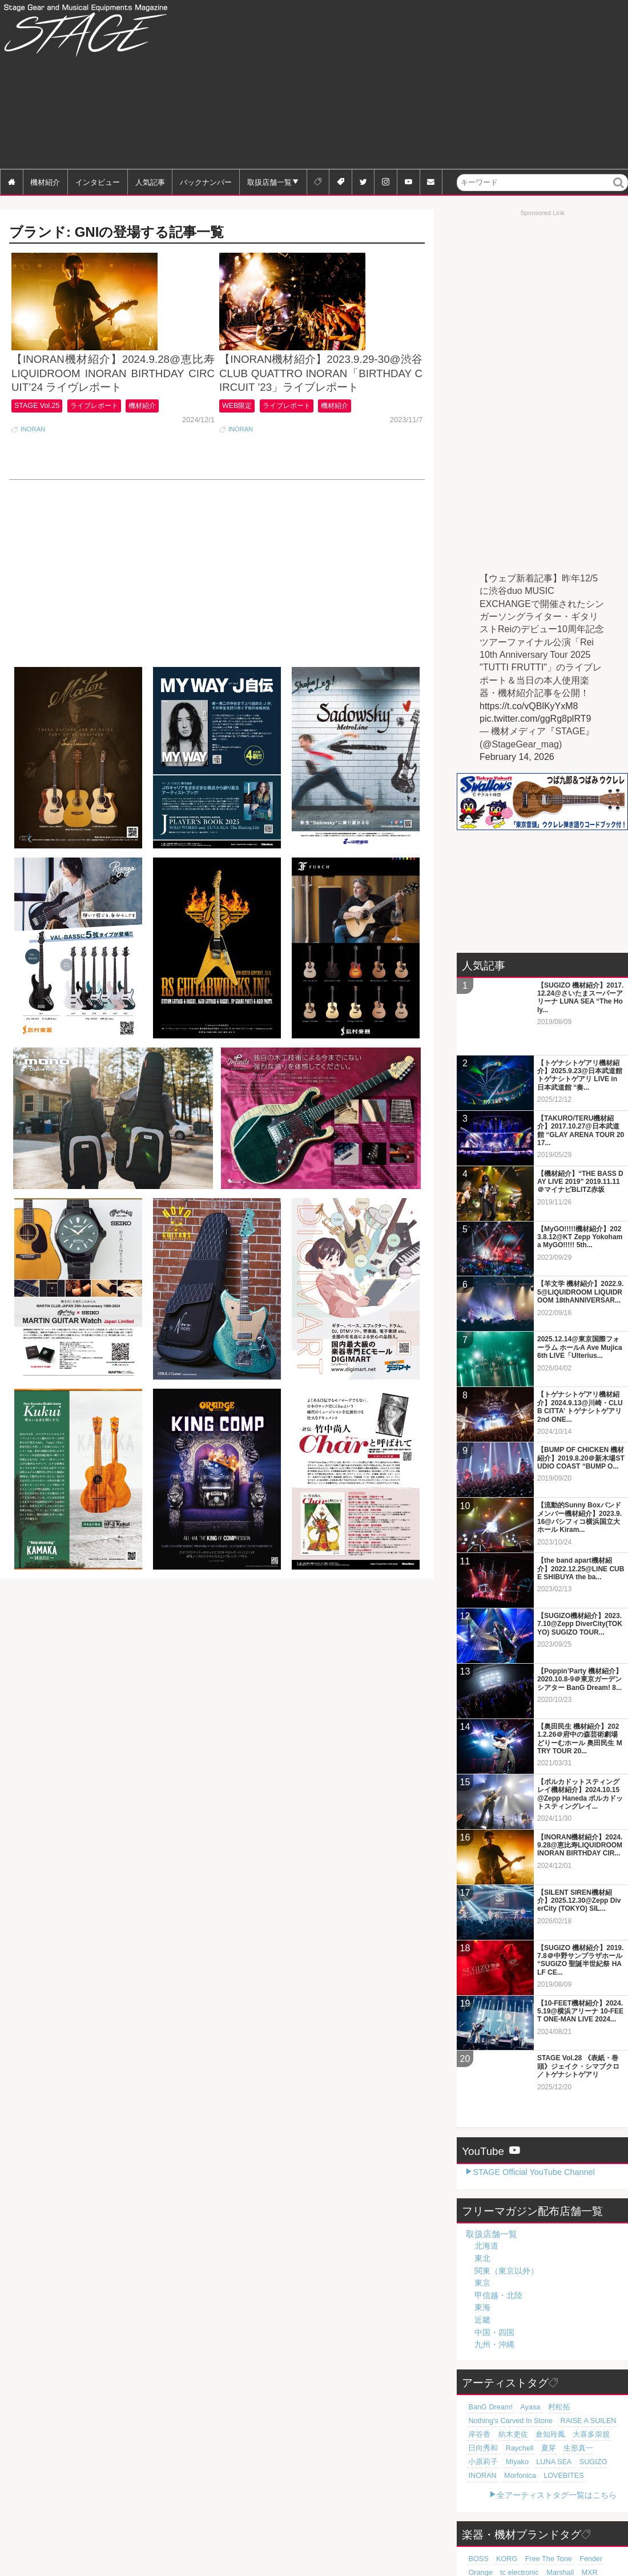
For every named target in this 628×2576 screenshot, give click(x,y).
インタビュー (97, 181)
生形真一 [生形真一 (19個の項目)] (564, 2365)
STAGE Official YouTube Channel (533, 2089)
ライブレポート (103, 443)
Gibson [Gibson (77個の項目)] (478, 2503)
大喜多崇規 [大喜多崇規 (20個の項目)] (574, 2351)
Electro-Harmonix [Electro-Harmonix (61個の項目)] (492, 2530)
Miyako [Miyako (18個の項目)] (478, 2379)
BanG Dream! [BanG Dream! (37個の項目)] (487, 2324)
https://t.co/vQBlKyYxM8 (529, 706)
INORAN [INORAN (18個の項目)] (577, 2379)
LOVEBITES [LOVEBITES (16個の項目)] (520, 2392)
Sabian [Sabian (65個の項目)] (530, 2516)
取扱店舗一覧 (269, 181)
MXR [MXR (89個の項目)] (547, 2489)
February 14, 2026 (517, 757)
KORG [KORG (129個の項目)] (502, 2475)
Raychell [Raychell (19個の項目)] (512, 2365)
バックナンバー (206, 181)
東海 (482, 2224)
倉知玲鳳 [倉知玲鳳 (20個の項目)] (538, 2351)
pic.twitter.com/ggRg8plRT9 (535, 718)
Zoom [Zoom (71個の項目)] (566, 2503)
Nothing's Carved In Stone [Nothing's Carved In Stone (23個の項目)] (505, 2338)
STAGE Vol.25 (39, 443)
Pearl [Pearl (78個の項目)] (596, 2489)
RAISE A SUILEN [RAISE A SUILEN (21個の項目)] (573, 2338)
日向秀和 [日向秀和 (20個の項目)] (480, 2365)
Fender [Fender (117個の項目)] (577, 2475)
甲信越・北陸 (498, 2212)
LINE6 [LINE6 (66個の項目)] (477, 2516)
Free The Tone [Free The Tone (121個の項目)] (538, 2475)
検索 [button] (619, 190)
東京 (482, 2200)
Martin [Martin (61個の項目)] (556, 2516)
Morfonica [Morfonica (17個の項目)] (482, 2392)
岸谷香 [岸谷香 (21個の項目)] (477, 2351)
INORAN (33, 467)
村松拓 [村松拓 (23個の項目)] (548, 2324)
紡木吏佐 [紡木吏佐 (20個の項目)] (506, 2351)
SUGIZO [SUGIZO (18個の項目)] (546, 2379)
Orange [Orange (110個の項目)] (604, 2475)
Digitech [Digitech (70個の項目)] (593, 2503)
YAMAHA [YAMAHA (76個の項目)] (538, 2503)
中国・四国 (494, 2249)
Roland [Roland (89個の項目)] (572, 2489)
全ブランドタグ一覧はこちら (565, 2549)
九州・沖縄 (494, 2261)
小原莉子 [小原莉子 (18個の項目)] (596, 2365)
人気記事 (150, 181)
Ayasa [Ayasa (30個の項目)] (523, 2324)
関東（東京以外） (506, 2187)
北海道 (486, 2162)
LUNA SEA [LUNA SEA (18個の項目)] (511, 2379)
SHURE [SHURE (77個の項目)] (507, 2503)
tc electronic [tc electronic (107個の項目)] (485, 2489)
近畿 (482, 2237)
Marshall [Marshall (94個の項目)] (521, 2489)
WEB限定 (239, 443)
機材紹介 (45, 181)
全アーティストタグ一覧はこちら (557, 2412)
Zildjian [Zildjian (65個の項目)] (503, 2516)
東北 (482, 2175)
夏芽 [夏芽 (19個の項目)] (538, 2365)
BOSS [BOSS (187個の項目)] (477, 2475)
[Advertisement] (454, 85)
